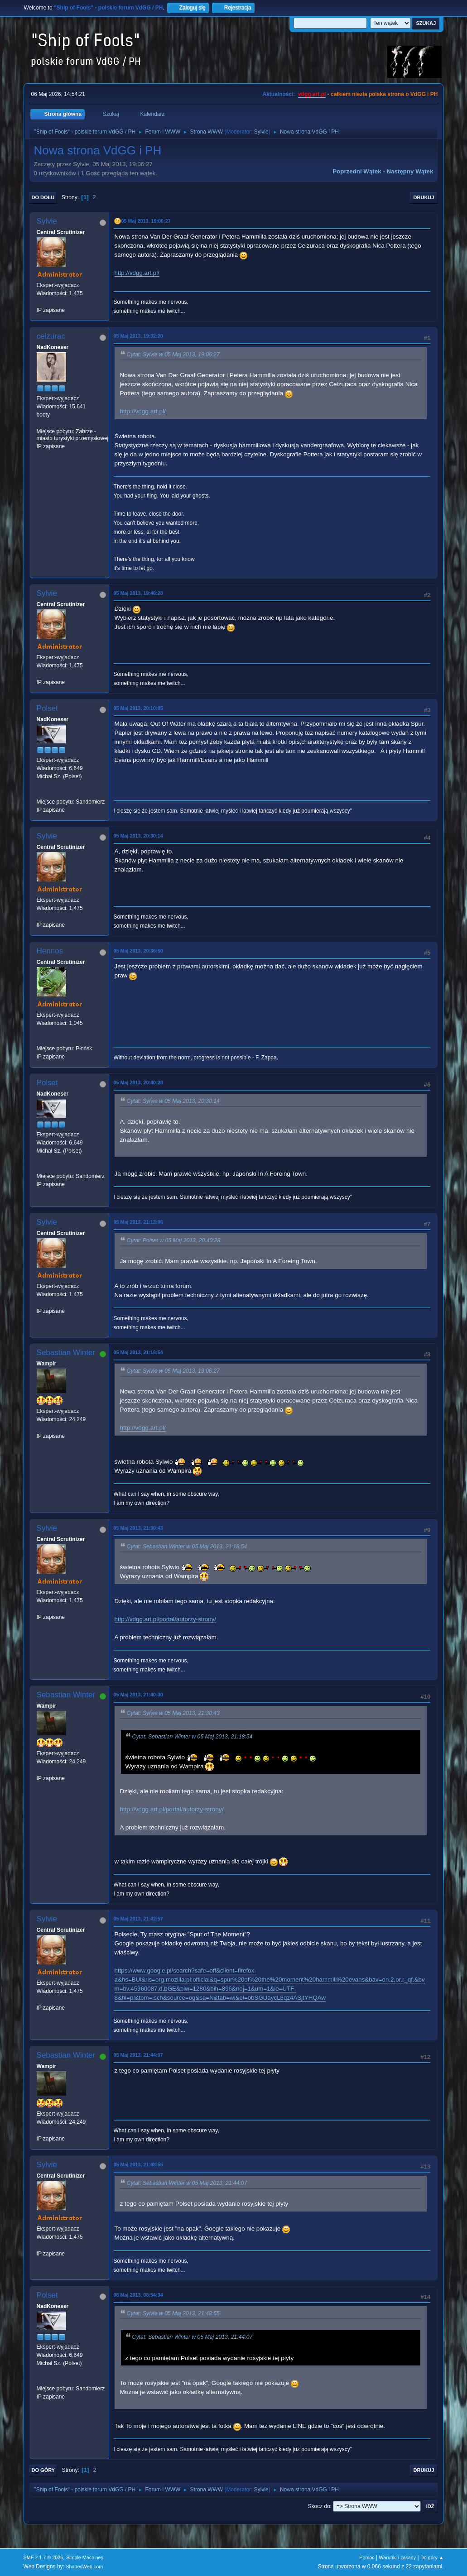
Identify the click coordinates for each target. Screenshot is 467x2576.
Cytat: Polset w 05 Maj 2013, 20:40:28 (174, 1240)
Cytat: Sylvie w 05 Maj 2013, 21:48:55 (173, 2313)
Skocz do (319, 2506)
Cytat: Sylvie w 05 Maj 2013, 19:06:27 (173, 354)
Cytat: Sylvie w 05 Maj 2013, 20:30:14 (173, 1101)
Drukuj (424, 197)
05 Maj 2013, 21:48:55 (138, 2164)
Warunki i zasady (397, 2557)
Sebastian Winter (66, 1352)
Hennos (50, 951)
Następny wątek (409, 171)
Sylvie (261, 132)
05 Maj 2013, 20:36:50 (138, 950)
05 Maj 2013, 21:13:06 (138, 1222)
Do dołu (43, 197)
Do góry (43, 2470)
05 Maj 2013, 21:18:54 (138, 1352)
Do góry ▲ (431, 2557)
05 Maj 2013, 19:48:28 (138, 593)
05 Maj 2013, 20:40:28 (138, 1082)
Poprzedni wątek (356, 171)
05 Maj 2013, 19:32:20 (138, 336)
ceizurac (51, 336)
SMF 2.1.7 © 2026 (43, 2557)
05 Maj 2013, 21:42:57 (138, 1918)
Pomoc (367, 2557)
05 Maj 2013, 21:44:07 (138, 2055)
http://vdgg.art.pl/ (137, 272)
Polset (47, 708)
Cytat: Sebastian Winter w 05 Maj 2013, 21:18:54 (187, 1546)
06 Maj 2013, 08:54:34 (138, 2295)
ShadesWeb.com (84, 2566)
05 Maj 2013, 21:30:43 (138, 1528)
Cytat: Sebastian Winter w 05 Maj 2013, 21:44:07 (187, 2183)
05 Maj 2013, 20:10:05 (138, 708)
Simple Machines (84, 2557)
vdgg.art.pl (312, 94)
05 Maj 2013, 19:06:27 (146, 221)
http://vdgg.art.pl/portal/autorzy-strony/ (165, 1619)
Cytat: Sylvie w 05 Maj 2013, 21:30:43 (173, 1713)
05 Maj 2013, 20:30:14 (138, 835)
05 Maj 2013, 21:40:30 (138, 1694)
